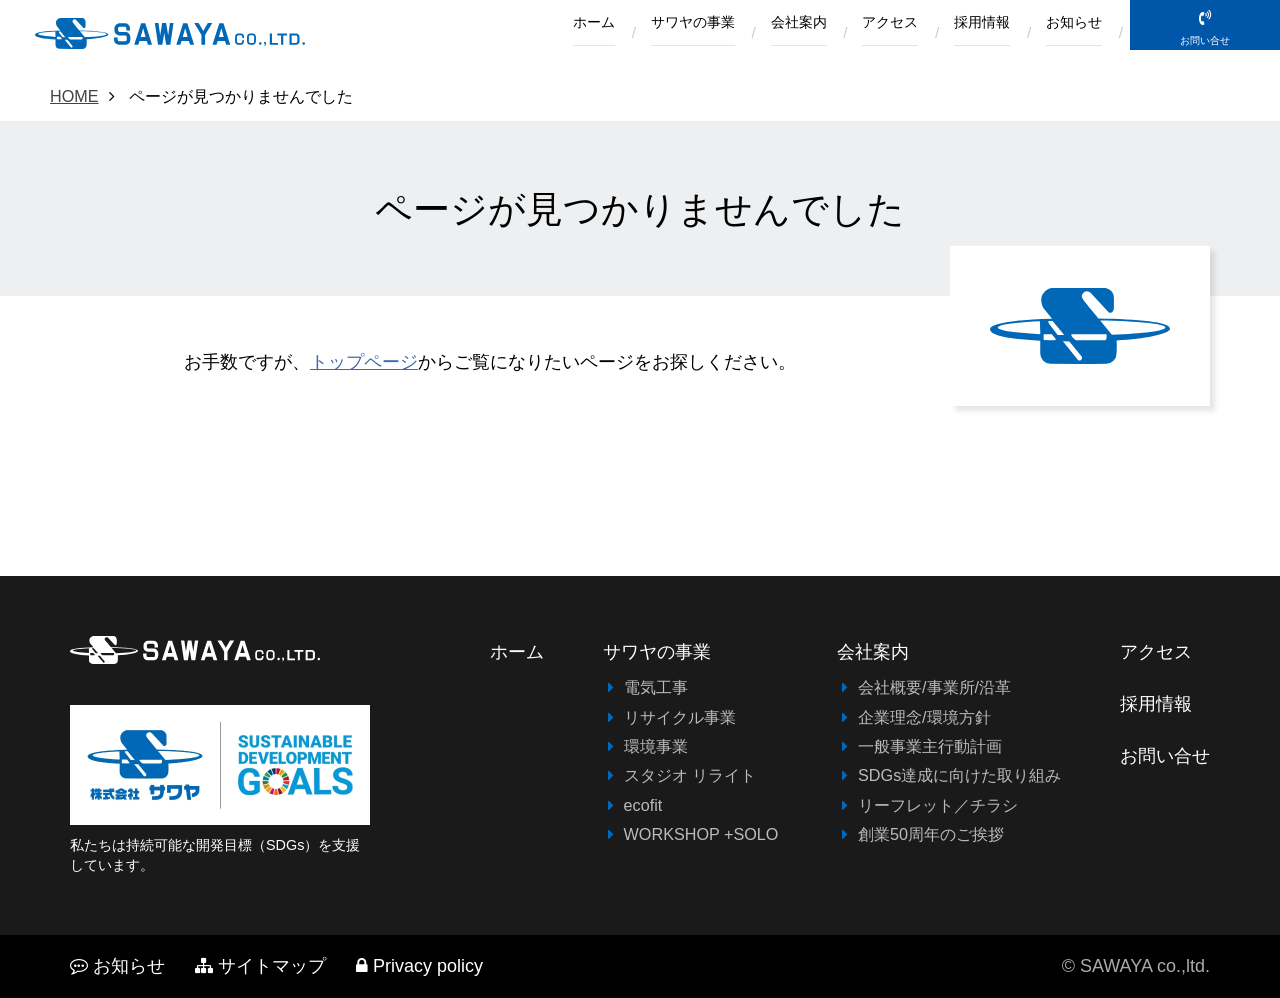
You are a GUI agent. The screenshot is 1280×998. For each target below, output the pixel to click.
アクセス (855, 33)
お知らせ (1067, 33)
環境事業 (656, 746)
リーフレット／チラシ (938, 805)
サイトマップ (260, 966)
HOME (74, 96)
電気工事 (656, 687)
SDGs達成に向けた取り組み (959, 775)
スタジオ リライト (690, 775)
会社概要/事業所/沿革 (934, 687)
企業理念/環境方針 (924, 717)
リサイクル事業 (680, 717)
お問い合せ (1205, 61)
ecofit (643, 805)
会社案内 (750, 33)
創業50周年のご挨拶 (931, 834)
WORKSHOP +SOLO (701, 834)
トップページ (364, 362)
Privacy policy (419, 966)
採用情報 (961, 33)
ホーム (515, 33)
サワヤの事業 (629, 33)
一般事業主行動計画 (930, 746)
